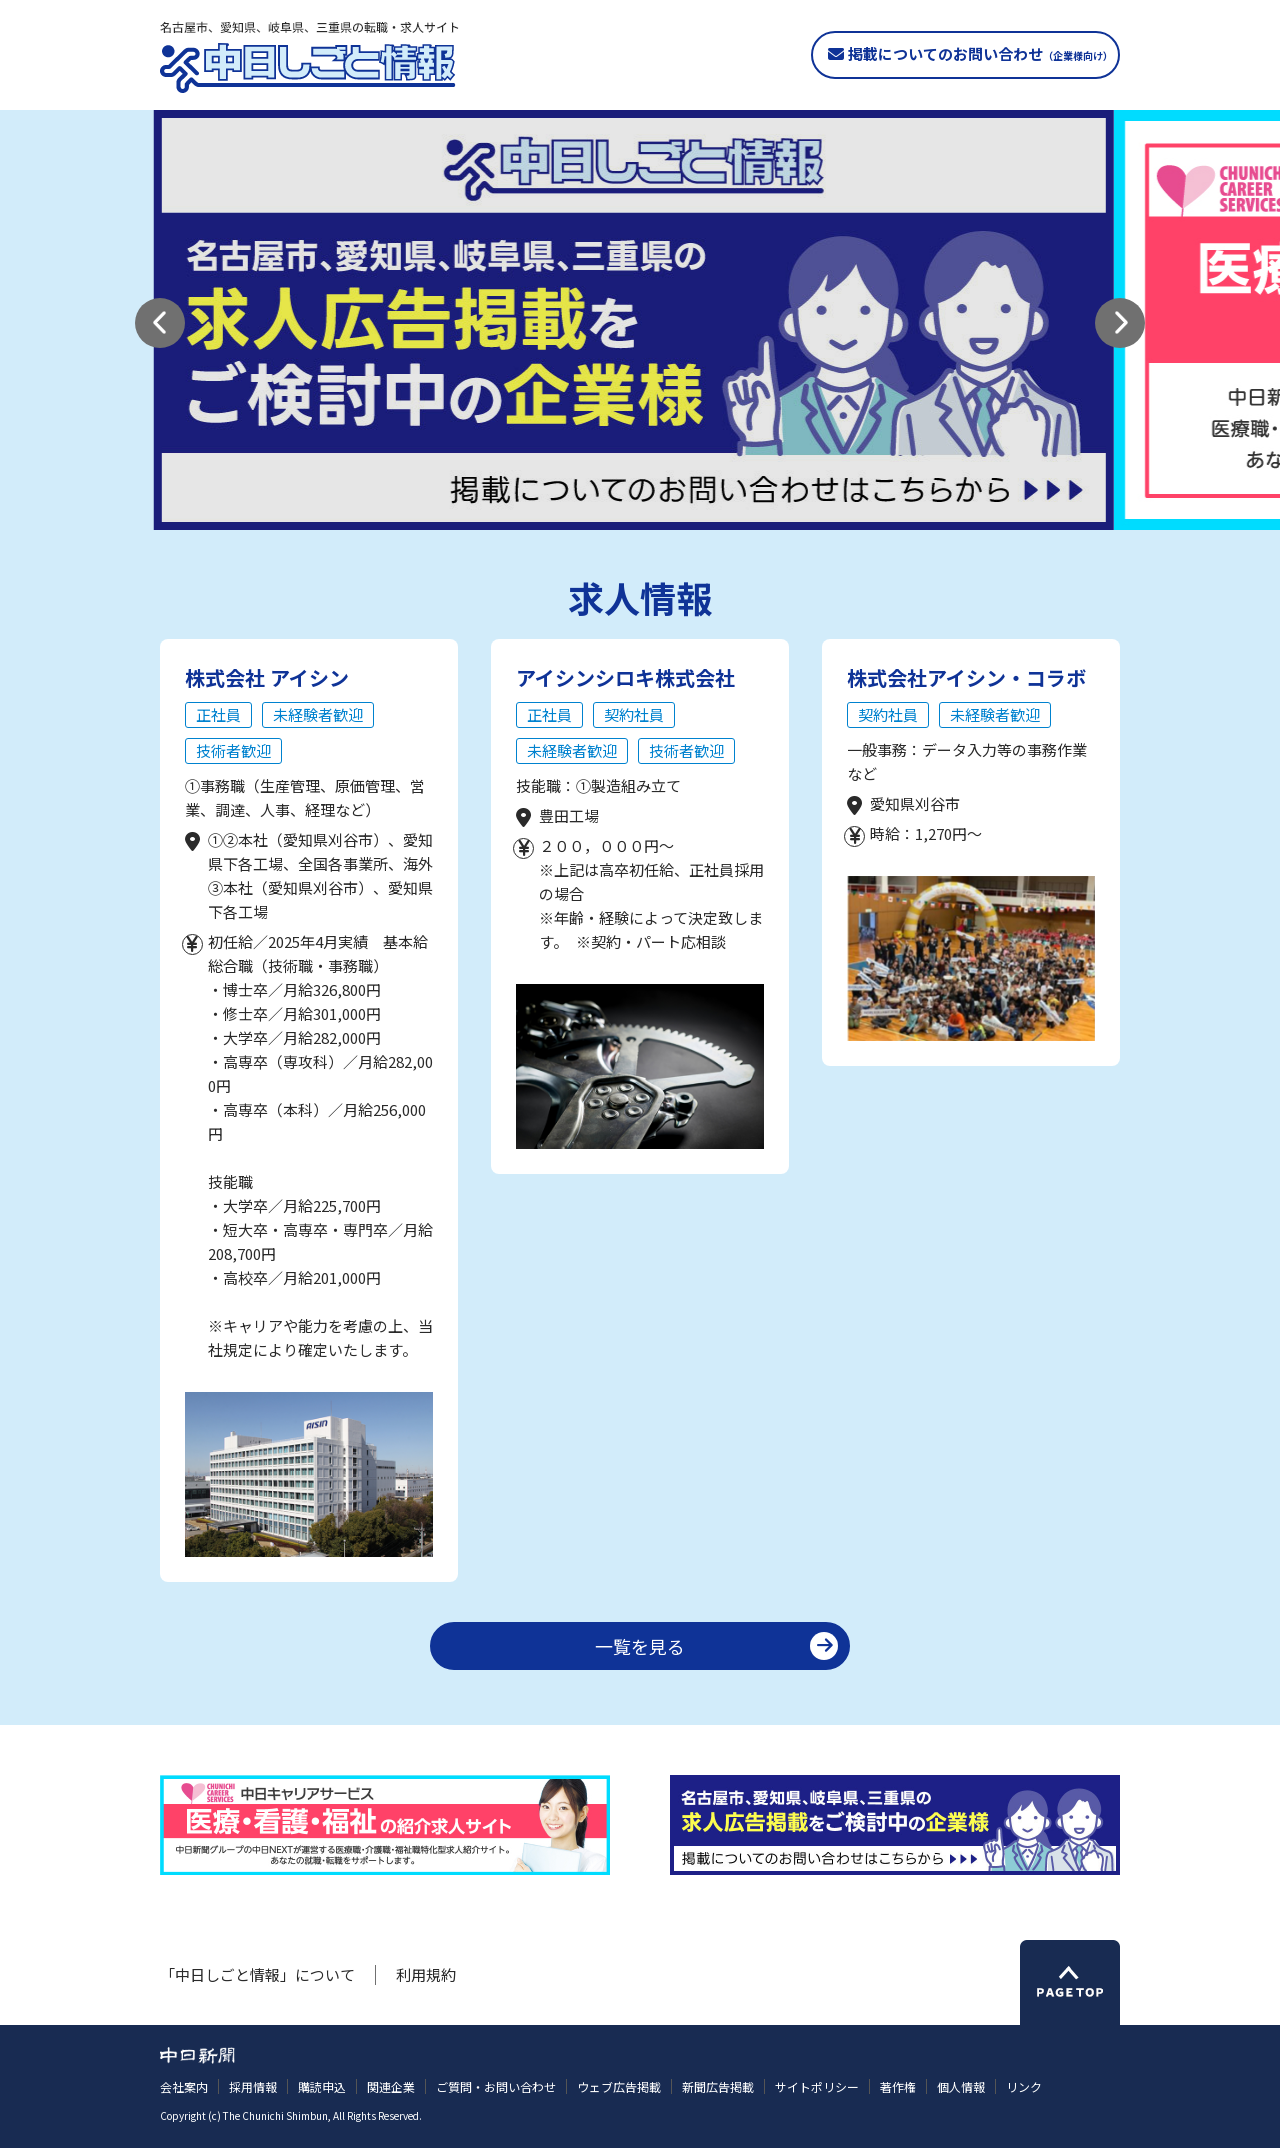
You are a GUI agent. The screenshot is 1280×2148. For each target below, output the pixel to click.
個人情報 (961, 2086)
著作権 (898, 2086)
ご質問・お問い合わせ (496, 2086)
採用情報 (253, 2086)
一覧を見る (640, 1646)
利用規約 (426, 1974)
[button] (160, 323)
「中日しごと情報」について (257, 1974)
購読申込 (322, 2086)
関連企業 (391, 2086)
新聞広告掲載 (718, 2086)
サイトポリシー (817, 2086)
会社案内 (184, 2086)
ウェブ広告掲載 (619, 2086)
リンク (1024, 2086)
